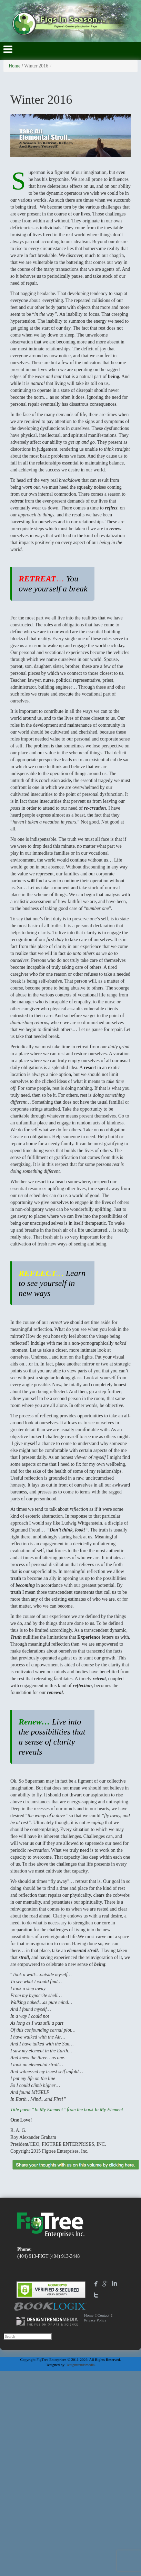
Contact (103, 2315)
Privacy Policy (95, 2320)
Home (14, 65)
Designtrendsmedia (80, 2365)
